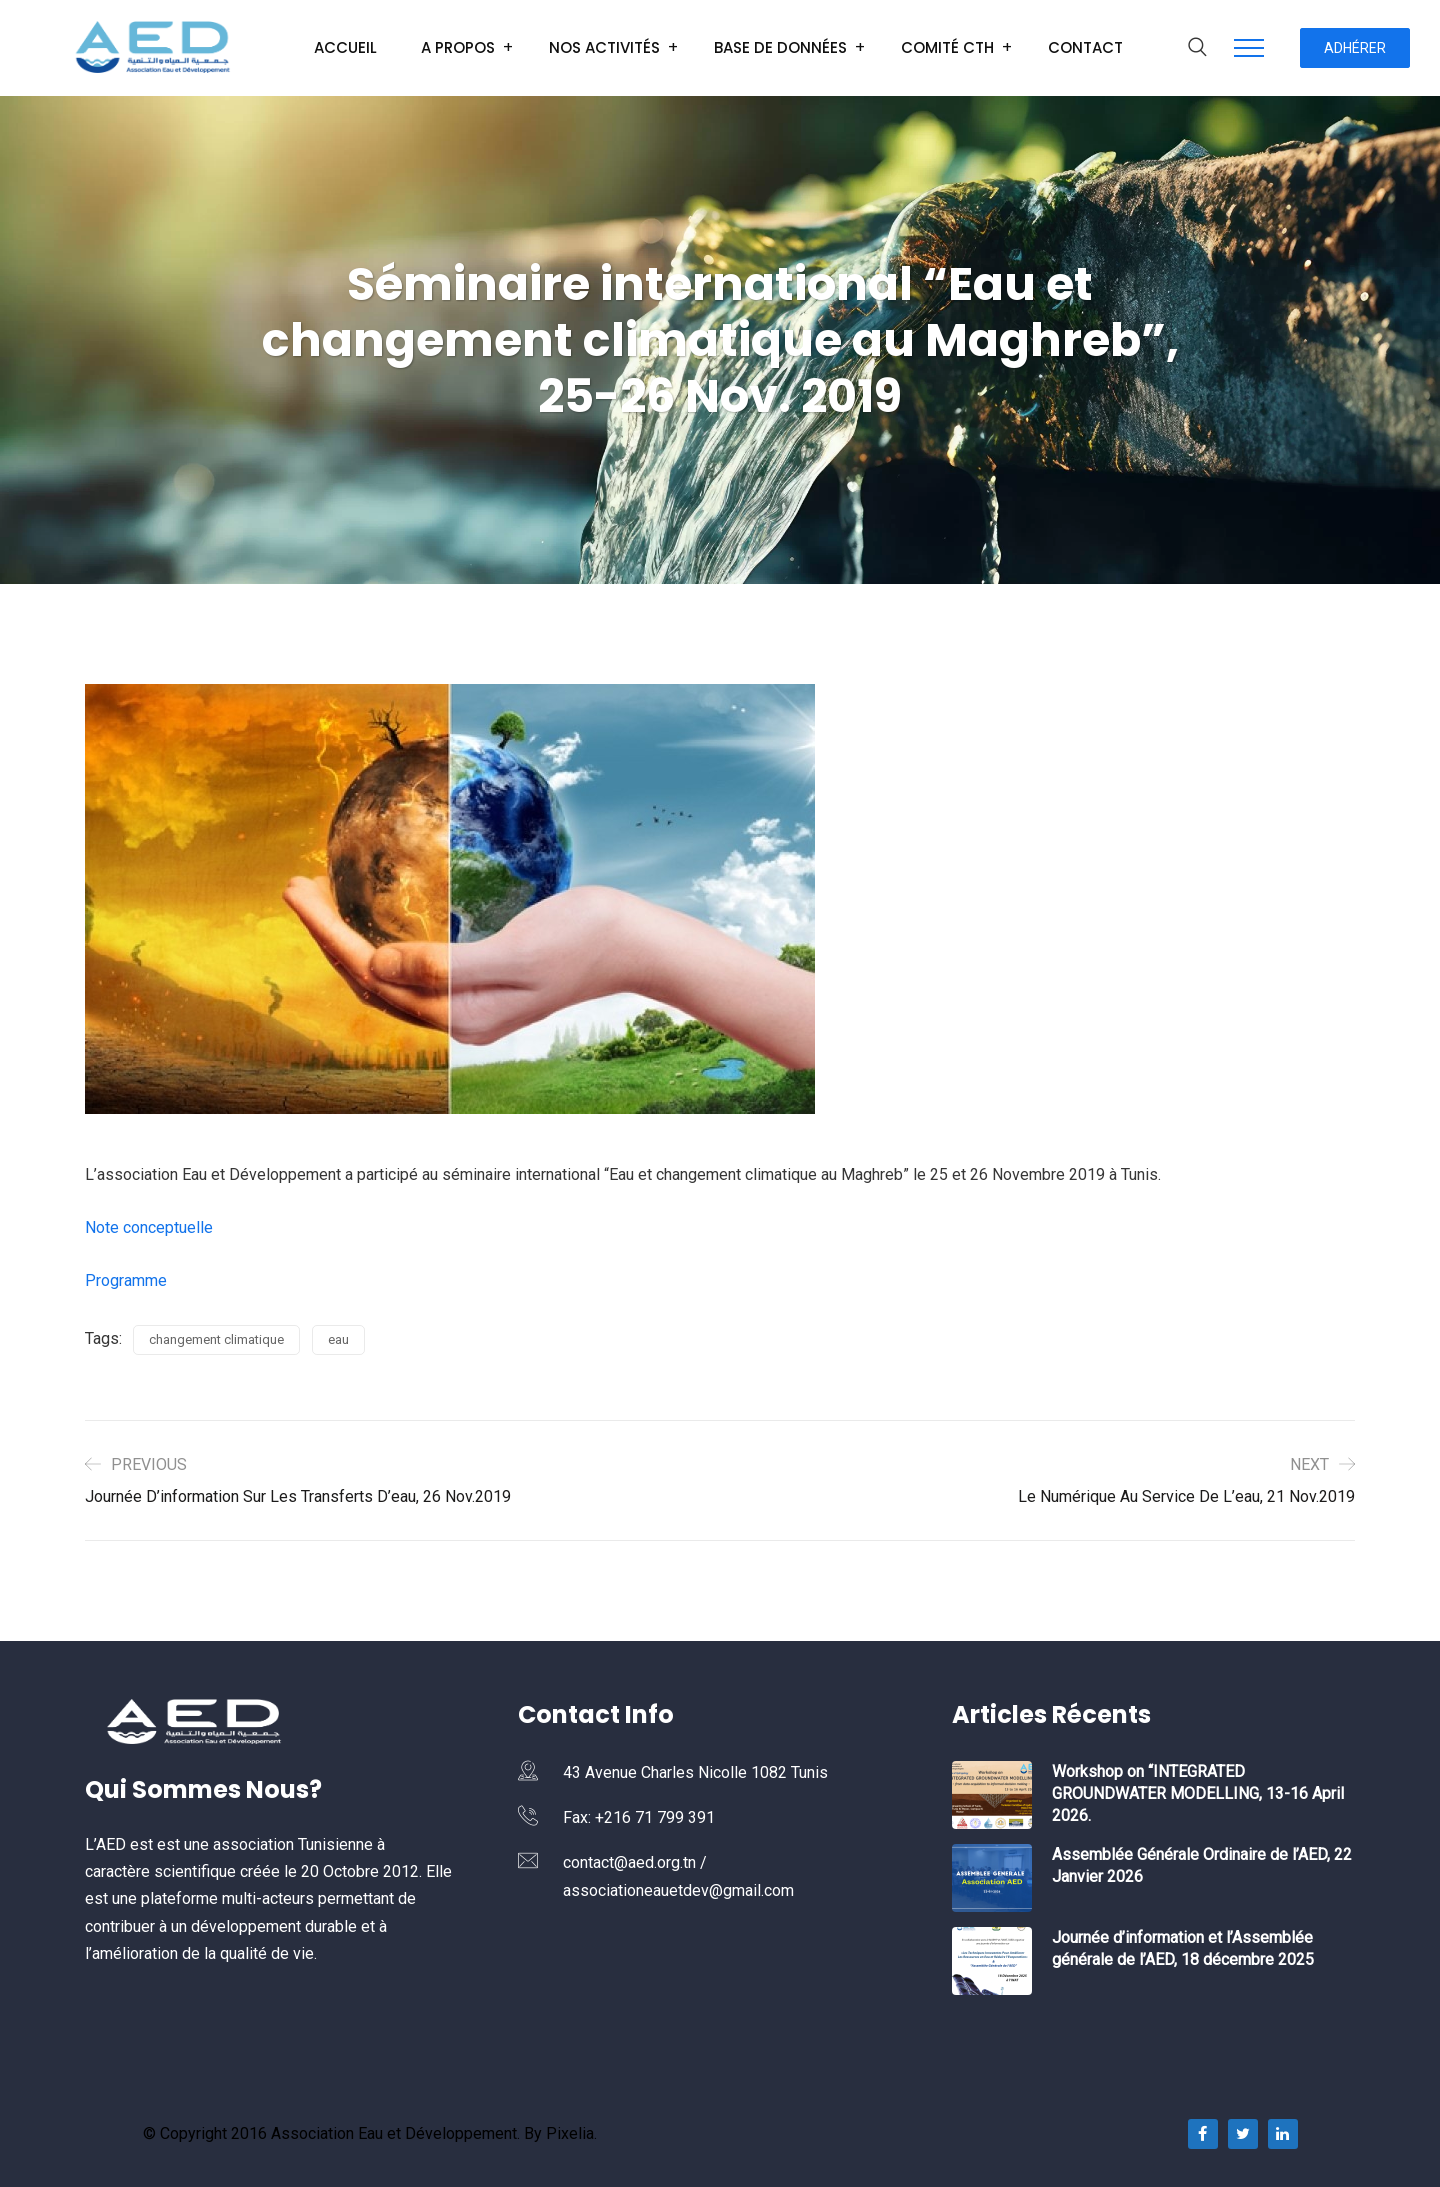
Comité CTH (947, 47)
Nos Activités (604, 47)
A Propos (458, 47)
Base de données (780, 47)
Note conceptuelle (149, 1227)
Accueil (345, 47)
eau (338, 1339)
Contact (1085, 47)
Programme (126, 1280)
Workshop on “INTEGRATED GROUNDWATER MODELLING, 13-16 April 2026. (1198, 1793)
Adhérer (1355, 48)
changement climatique (216, 1339)
